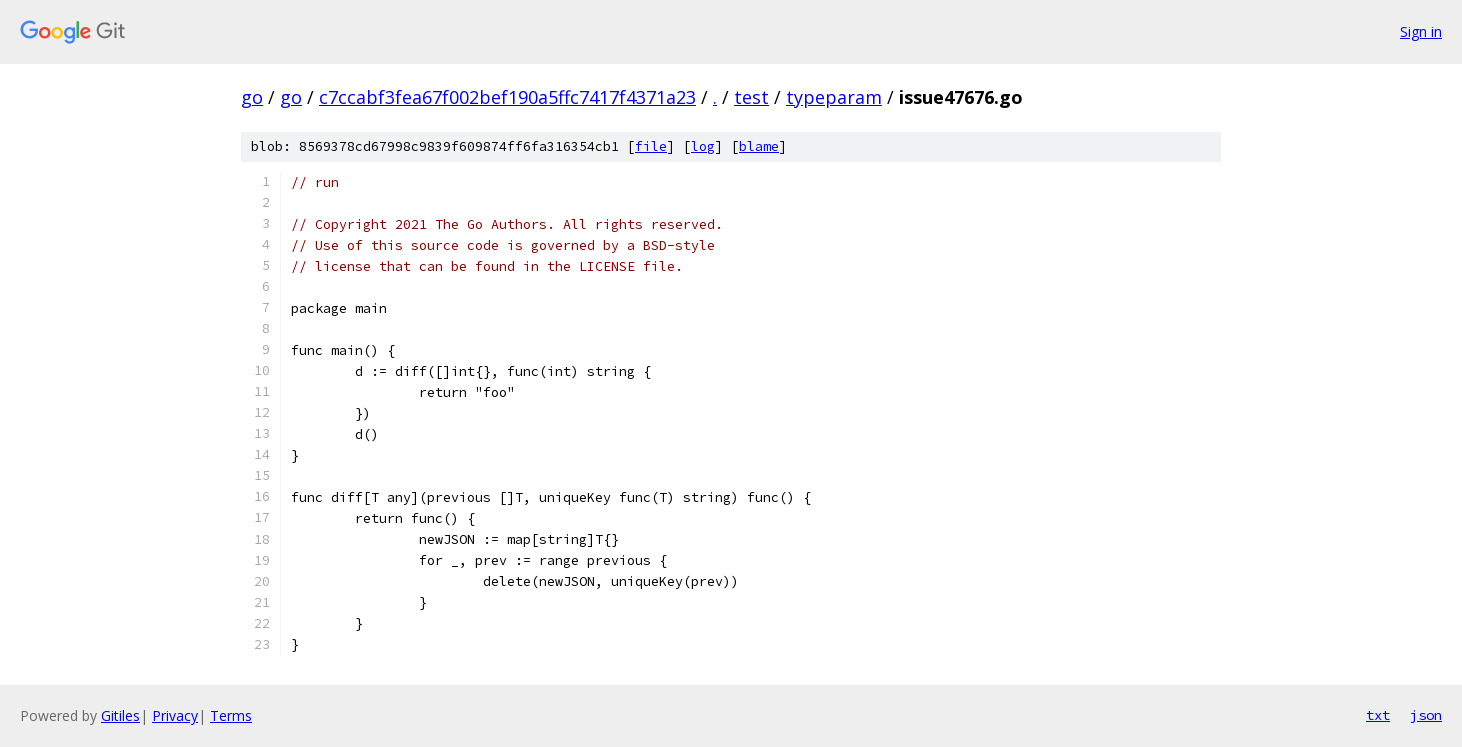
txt (1378, 715)
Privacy (175, 715)
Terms (231, 715)
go (252, 97)
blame (759, 146)
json (1426, 715)
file (651, 146)
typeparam (834, 97)
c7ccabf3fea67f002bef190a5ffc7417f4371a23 (507, 97)
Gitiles (120, 715)
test (751, 97)
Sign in (1421, 31)
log (703, 146)
